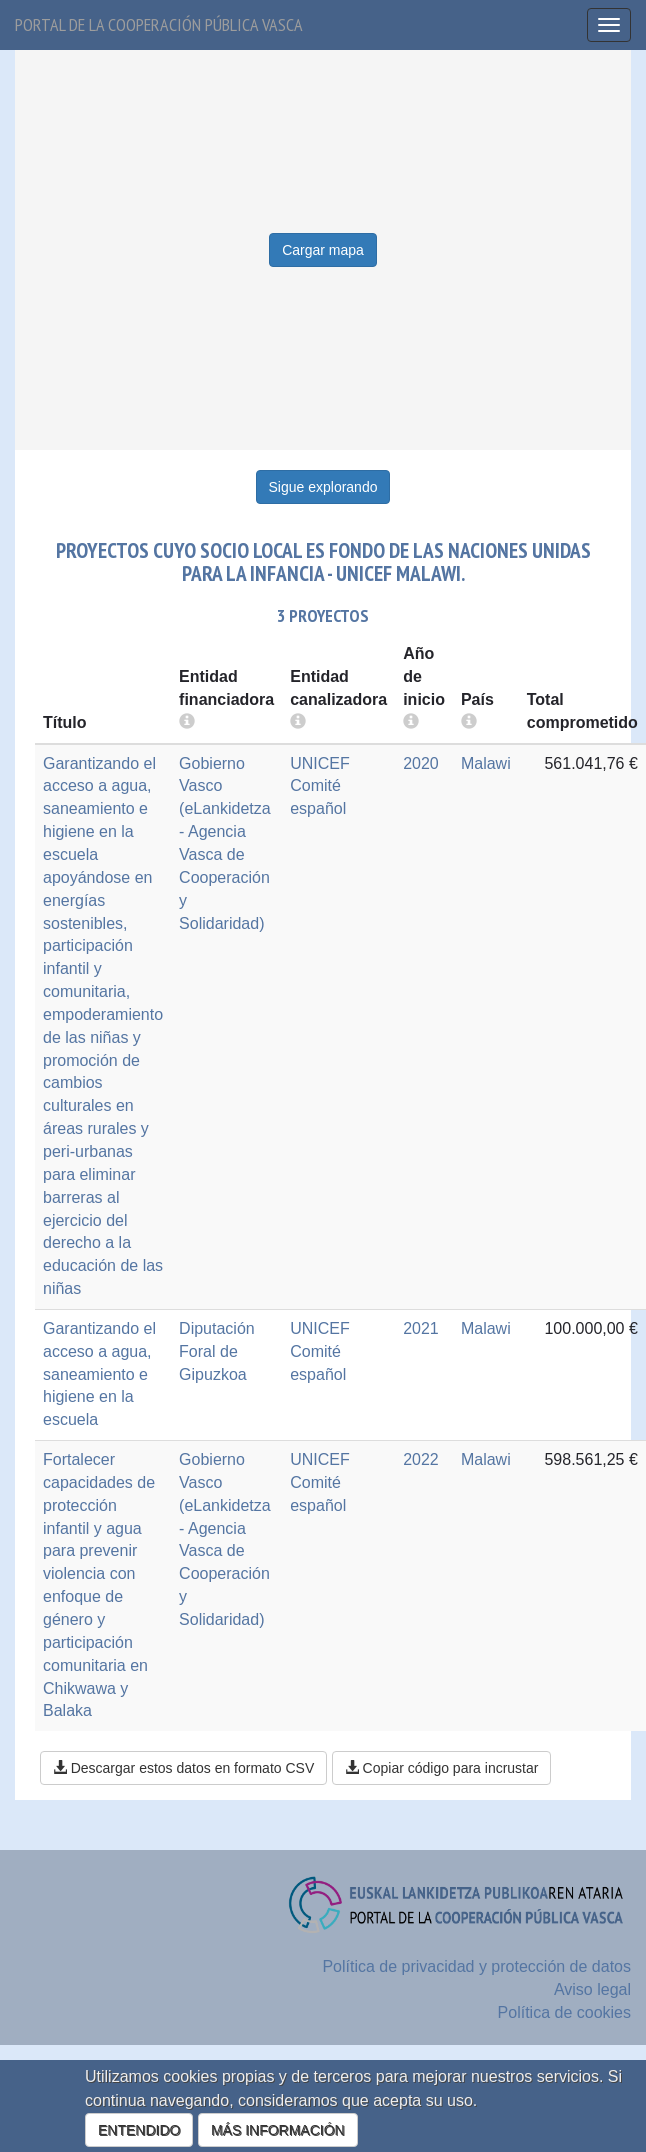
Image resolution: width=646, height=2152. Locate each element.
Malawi (486, 763)
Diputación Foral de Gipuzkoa (217, 1351)
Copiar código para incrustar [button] (442, 1768)
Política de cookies (564, 2012)
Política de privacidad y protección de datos (476, 1966)
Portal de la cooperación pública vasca (159, 24)
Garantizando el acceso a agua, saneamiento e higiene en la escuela (99, 1374)
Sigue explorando (323, 487)
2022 (421, 1459)
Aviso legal (592, 1989)
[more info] (411, 722)
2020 (421, 763)
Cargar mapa (323, 250)
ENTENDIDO (139, 2130)
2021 (421, 1328)
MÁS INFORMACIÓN (278, 2130)
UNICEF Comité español (320, 786)
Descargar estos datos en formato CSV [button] (183, 1768)
